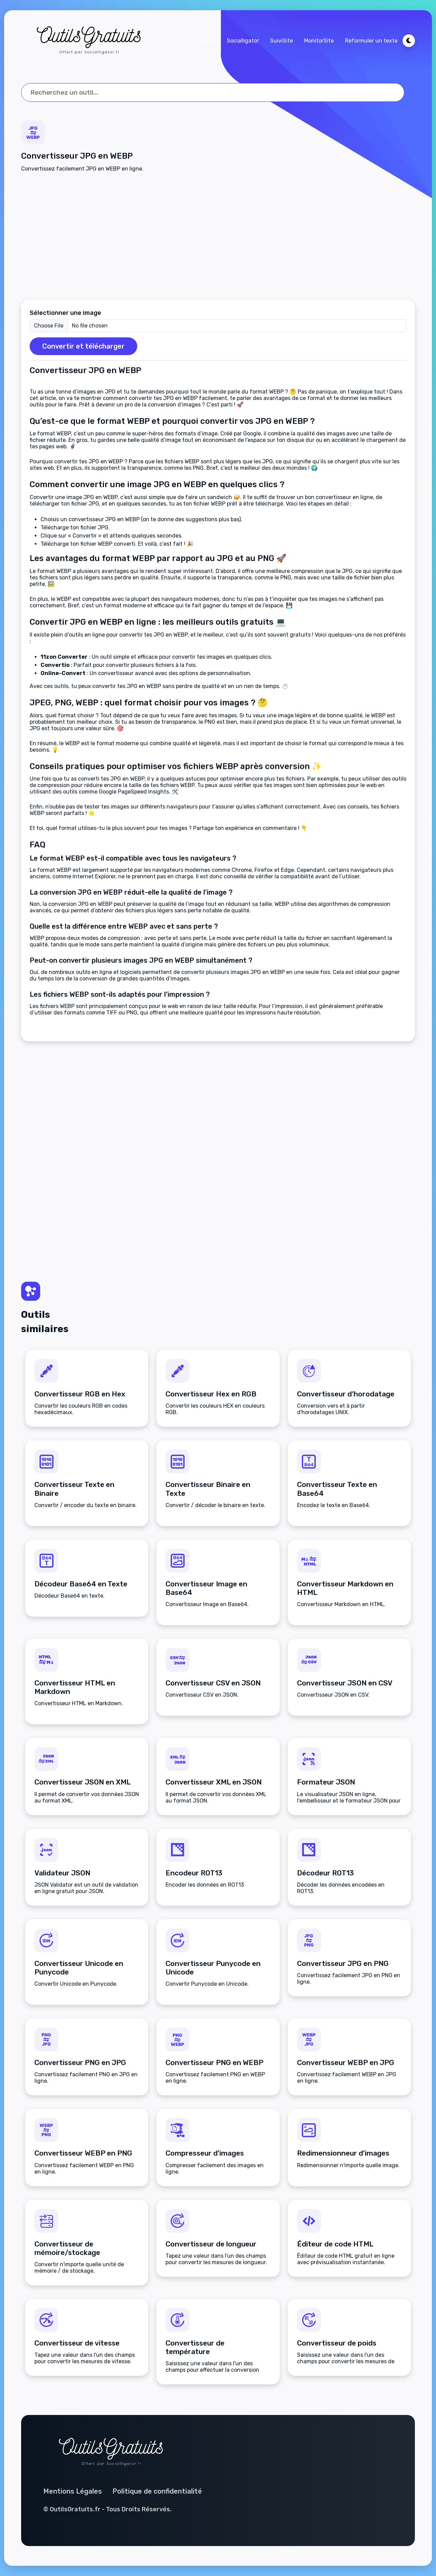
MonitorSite (319, 40)
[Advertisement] (218, 236)
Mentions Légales (72, 2491)
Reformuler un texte (371, 40)
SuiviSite (281, 40)
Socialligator (243, 40)
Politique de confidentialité (157, 2491)
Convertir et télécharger (83, 346)
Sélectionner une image (65, 313)
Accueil (206, 40)
